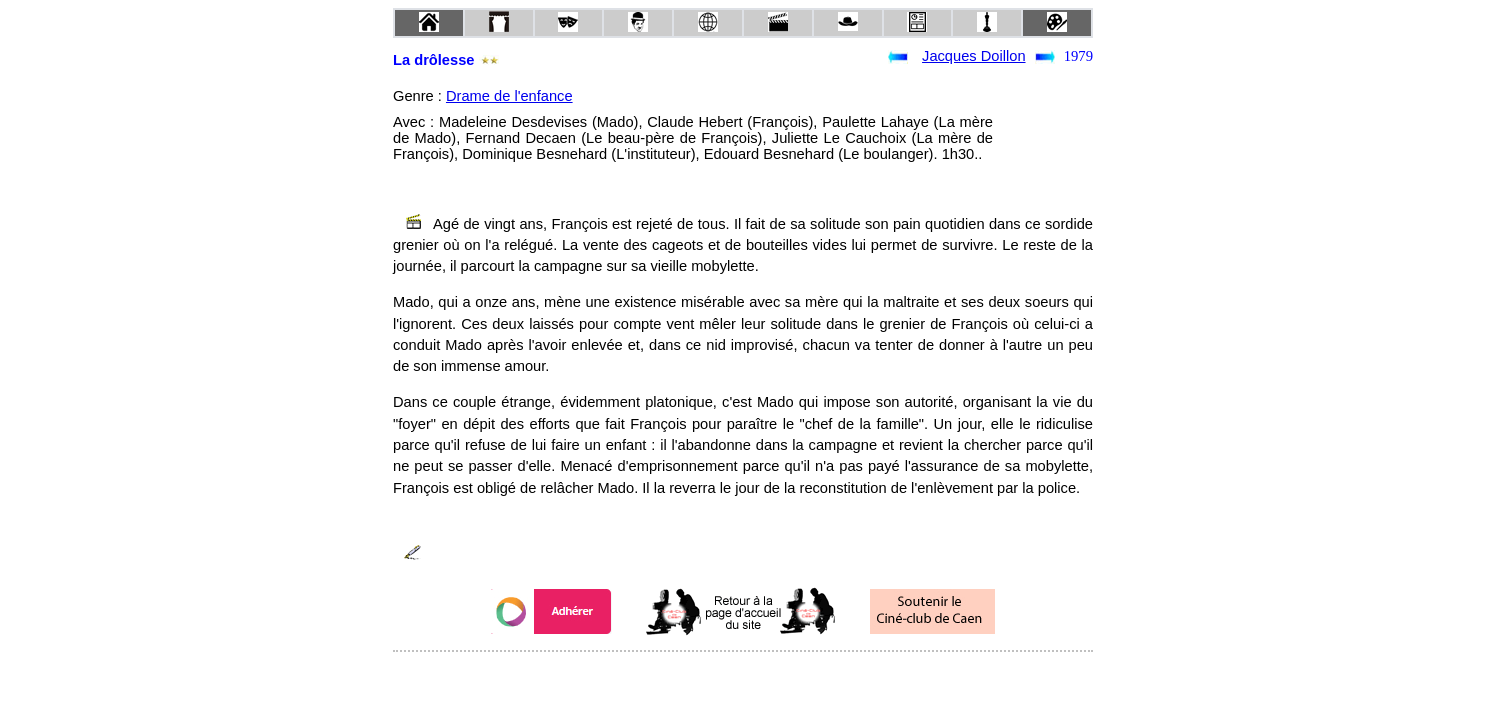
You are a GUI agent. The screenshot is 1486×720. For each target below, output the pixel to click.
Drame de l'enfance (509, 96)
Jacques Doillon (973, 56)
